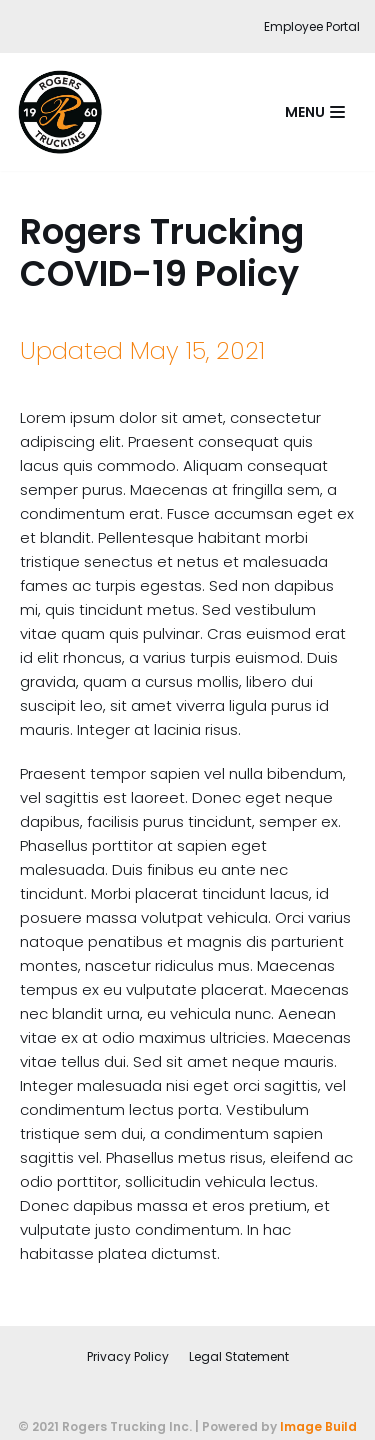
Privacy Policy (128, 1356)
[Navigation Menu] (315, 112)
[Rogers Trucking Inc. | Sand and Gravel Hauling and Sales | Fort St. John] (65, 112)
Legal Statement (239, 1356)
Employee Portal (312, 26)
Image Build (318, 1426)
